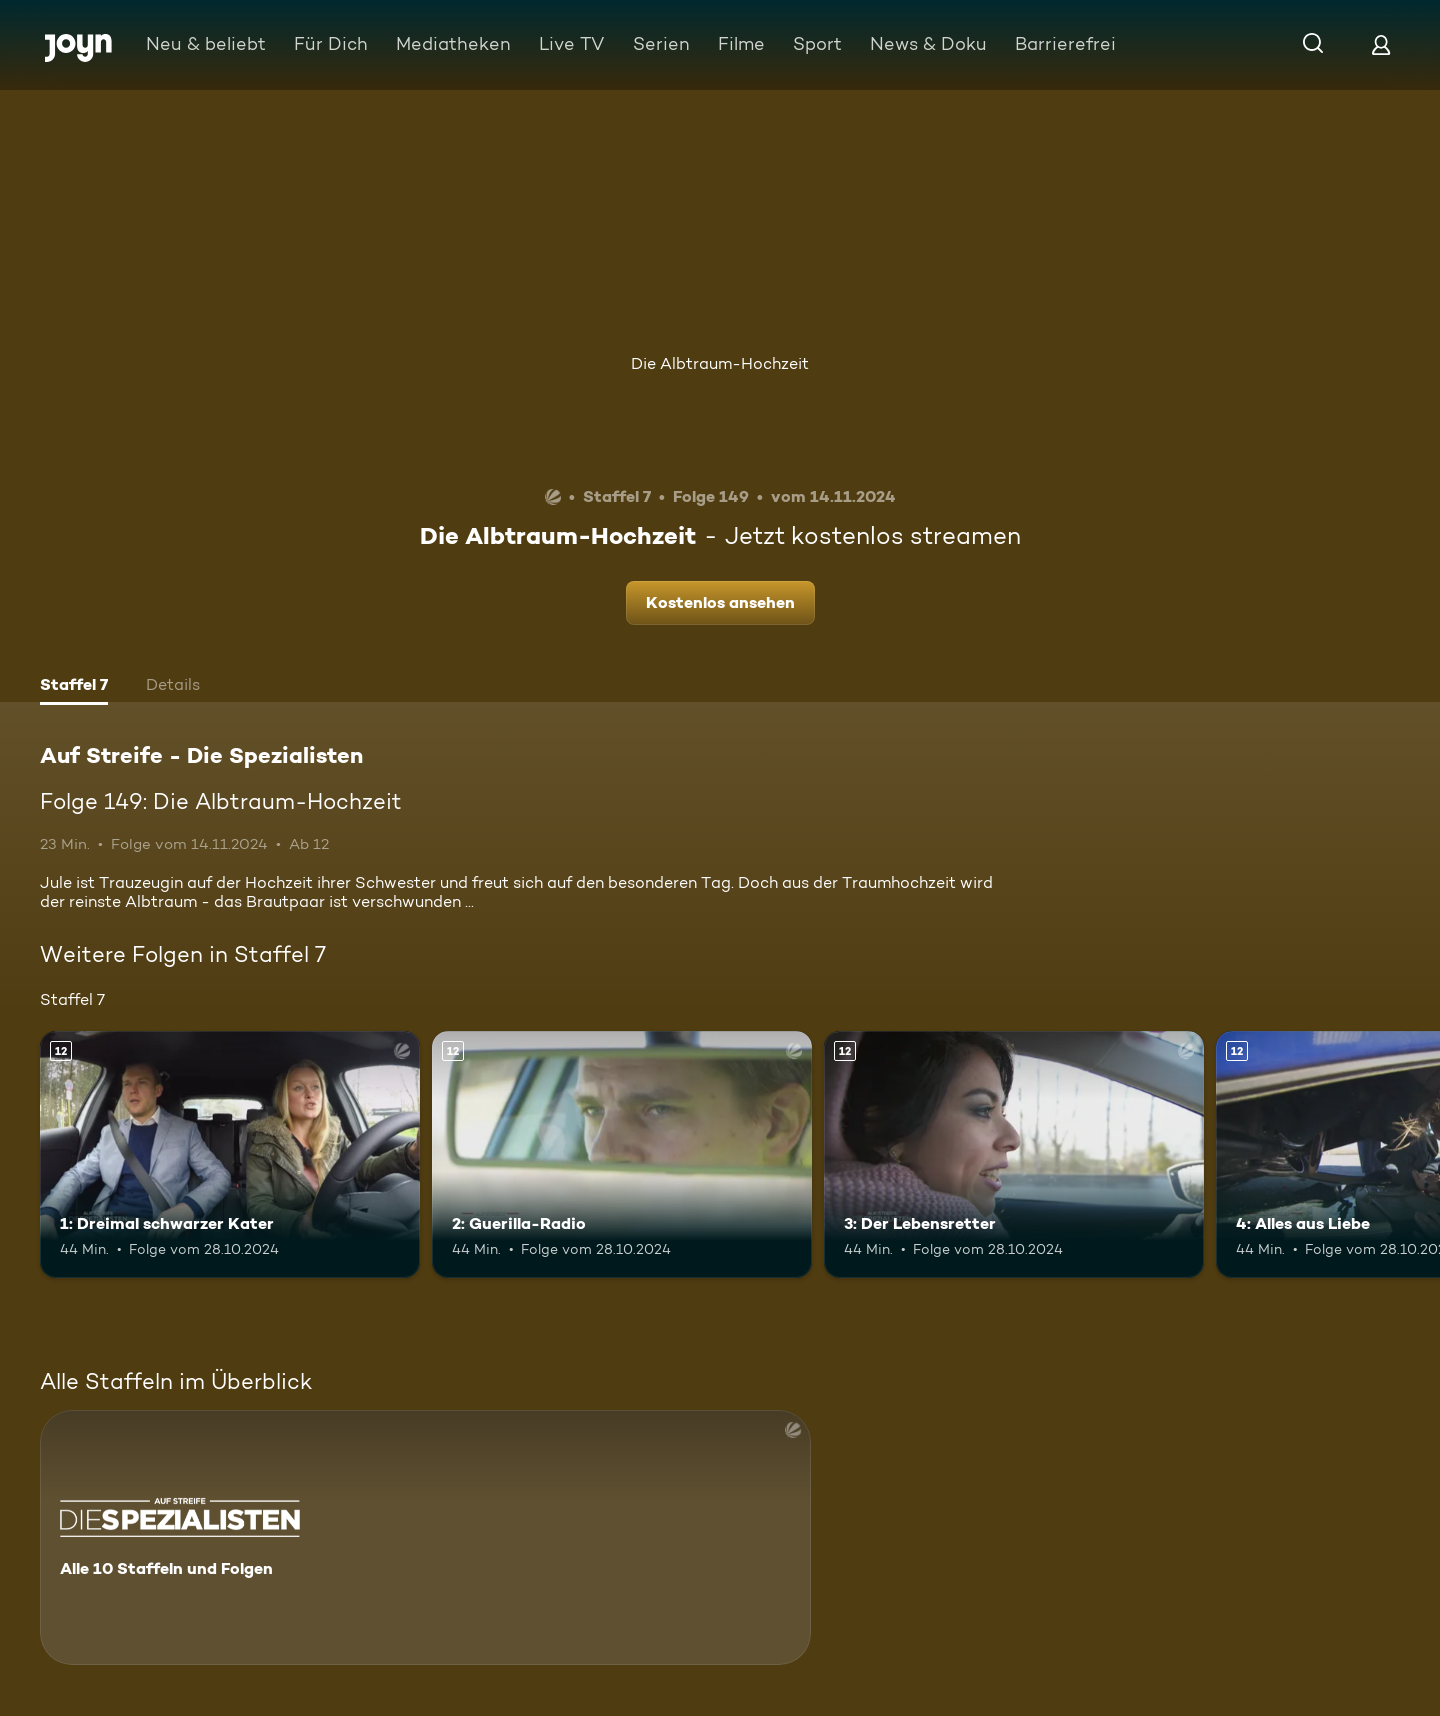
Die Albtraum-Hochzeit (720, 363)
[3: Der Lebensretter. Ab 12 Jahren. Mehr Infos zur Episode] (1014, 1154)
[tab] (74, 687)
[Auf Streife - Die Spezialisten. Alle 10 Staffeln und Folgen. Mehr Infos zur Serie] (425, 1537)
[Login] (1381, 44)
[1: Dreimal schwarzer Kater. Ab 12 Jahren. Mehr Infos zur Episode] (230, 1154)
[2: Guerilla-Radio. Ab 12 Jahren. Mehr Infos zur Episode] (622, 1154)
